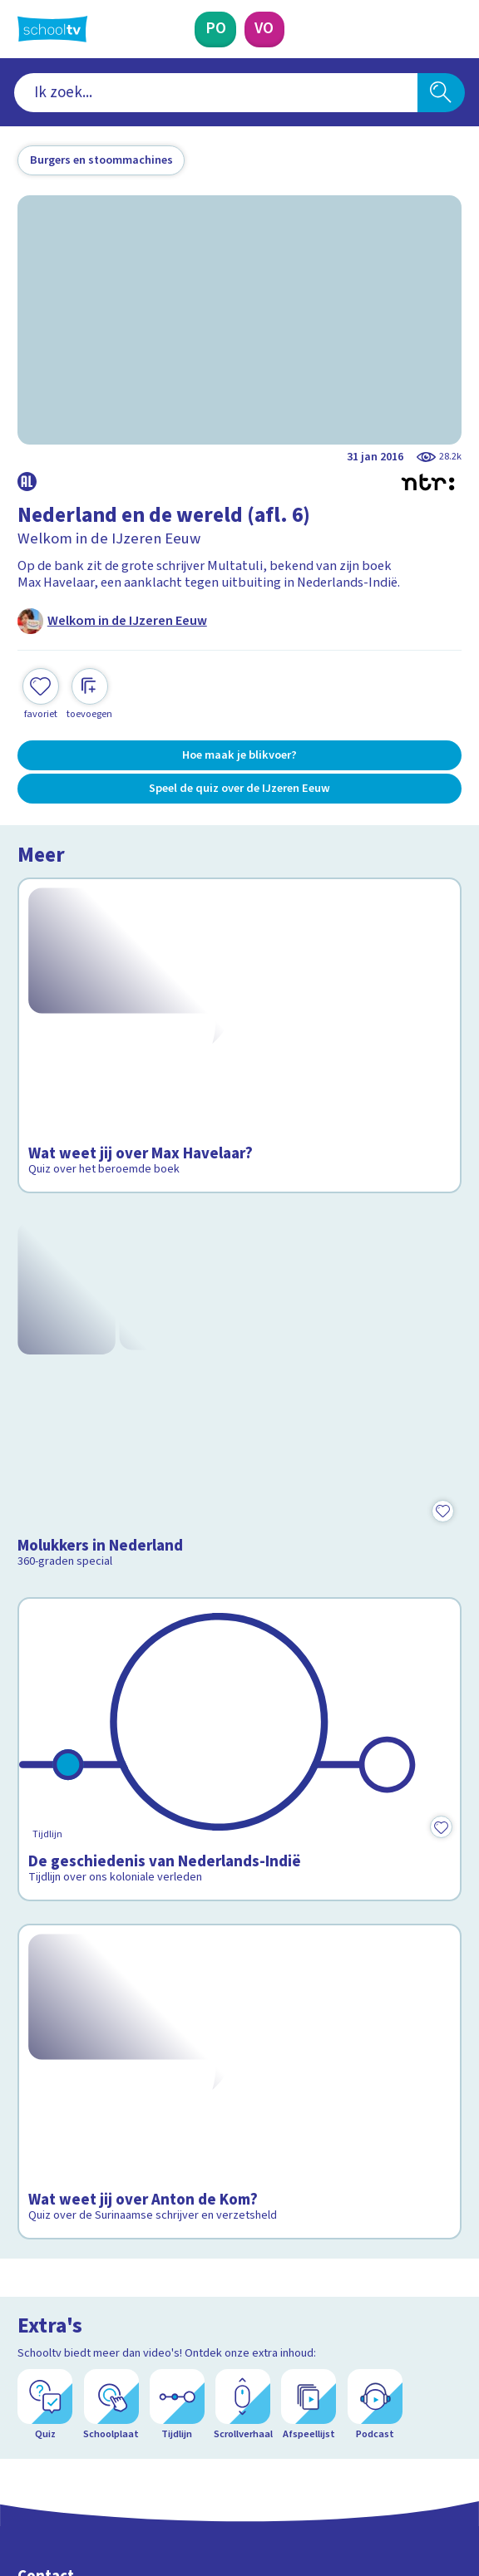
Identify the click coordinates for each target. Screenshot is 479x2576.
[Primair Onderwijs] (216, 29)
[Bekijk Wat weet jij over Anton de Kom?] (239, 1731)
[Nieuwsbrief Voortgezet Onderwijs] (324, 2317)
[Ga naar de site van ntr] (399, 2482)
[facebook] (25, 2444)
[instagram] (62, 2444)
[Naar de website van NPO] (450, 29)
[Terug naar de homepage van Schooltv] (52, 29)
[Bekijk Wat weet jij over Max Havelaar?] (239, 1001)
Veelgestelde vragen (91, 2152)
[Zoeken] (441, 92)
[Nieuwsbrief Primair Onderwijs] (155, 2317)
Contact (45, 2130)
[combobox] (215, 92)
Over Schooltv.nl (76, 2175)
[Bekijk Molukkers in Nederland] (239, 1270)
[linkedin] (99, 2444)
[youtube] (135, 2444)
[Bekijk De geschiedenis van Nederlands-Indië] (239, 1501)
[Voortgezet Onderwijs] (264, 29)
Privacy (43, 2199)
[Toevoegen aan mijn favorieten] (40, 694)
